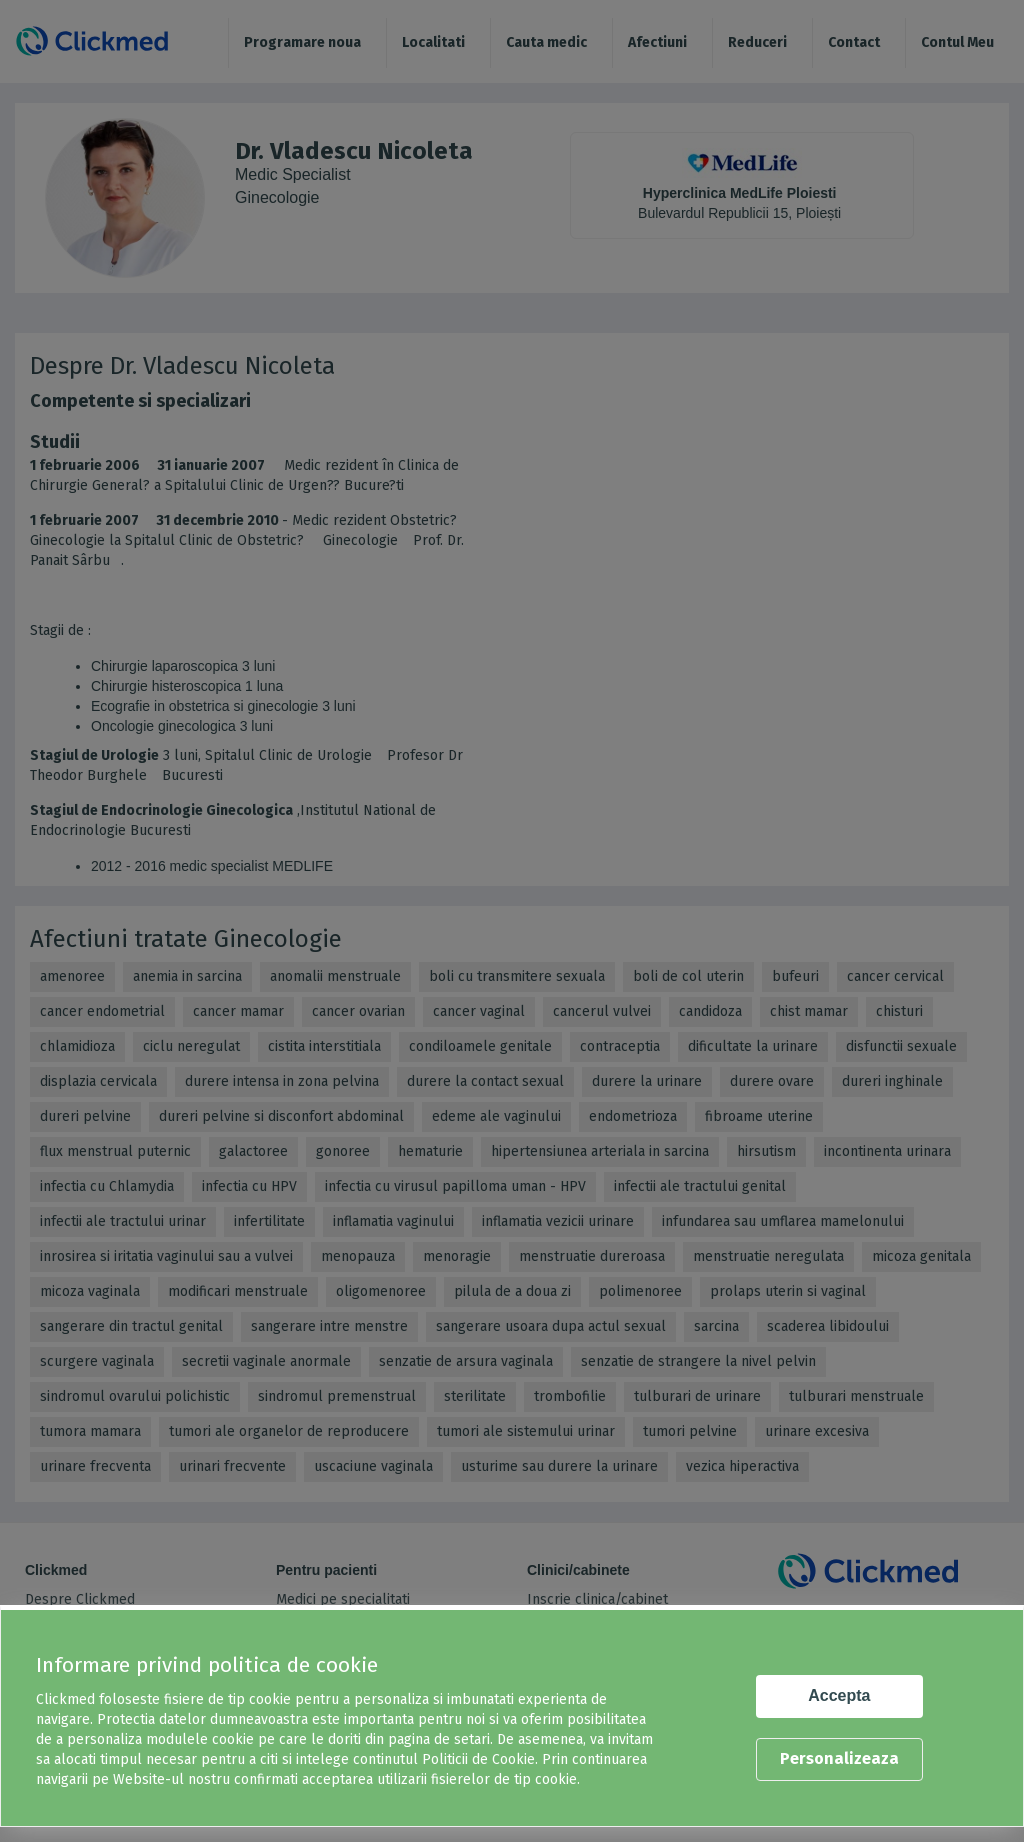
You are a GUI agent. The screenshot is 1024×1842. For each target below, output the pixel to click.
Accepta (839, 1695)
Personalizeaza (839, 1758)
